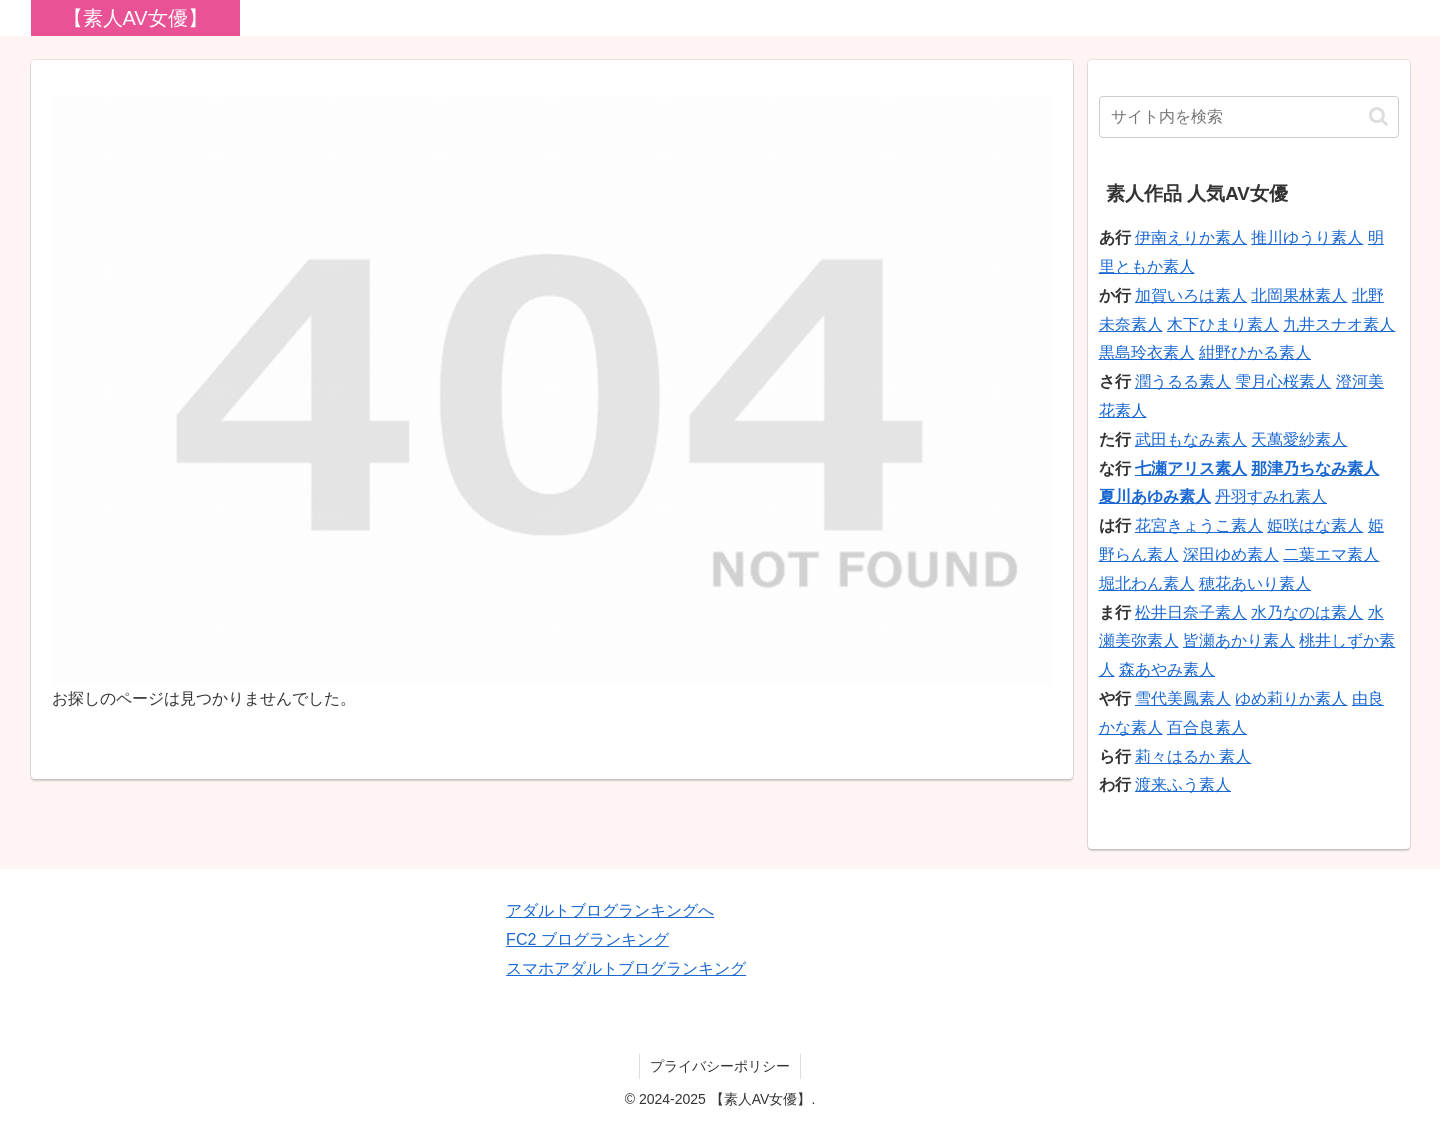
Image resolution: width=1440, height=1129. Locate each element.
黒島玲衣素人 (1147, 352)
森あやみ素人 (1167, 669)
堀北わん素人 (1147, 583)
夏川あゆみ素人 (1155, 496)
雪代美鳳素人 (1183, 698)
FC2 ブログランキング (587, 939)
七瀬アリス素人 (1191, 468)
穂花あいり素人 (1255, 583)
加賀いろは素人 (1191, 295)
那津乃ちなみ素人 (1315, 468)
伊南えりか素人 (1191, 237)
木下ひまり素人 (1223, 324)
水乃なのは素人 (1307, 612)
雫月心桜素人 (1283, 381)
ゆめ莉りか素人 (1291, 698)
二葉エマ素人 (1331, 554)
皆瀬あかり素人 (1239, 640)
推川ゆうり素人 (1307, 237)
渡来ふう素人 (1183, 784)
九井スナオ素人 (1339, 324)
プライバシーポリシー (720, 1066)
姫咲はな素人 (1315, 525)
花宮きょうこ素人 (1199, 525)
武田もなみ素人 (1191, 439)
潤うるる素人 (1183, 381)
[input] (1249, 117)
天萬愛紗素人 (1299, 439)
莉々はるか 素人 (1193, 756)
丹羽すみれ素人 (1271, 496)
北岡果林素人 (1299, 295)
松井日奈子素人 (1191, 612)
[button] (1378, 116)
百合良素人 (1207, 727)
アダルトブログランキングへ (610, 910)
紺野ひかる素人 (1255, 352)
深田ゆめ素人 (1231, 554)
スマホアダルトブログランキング (626, 968)
